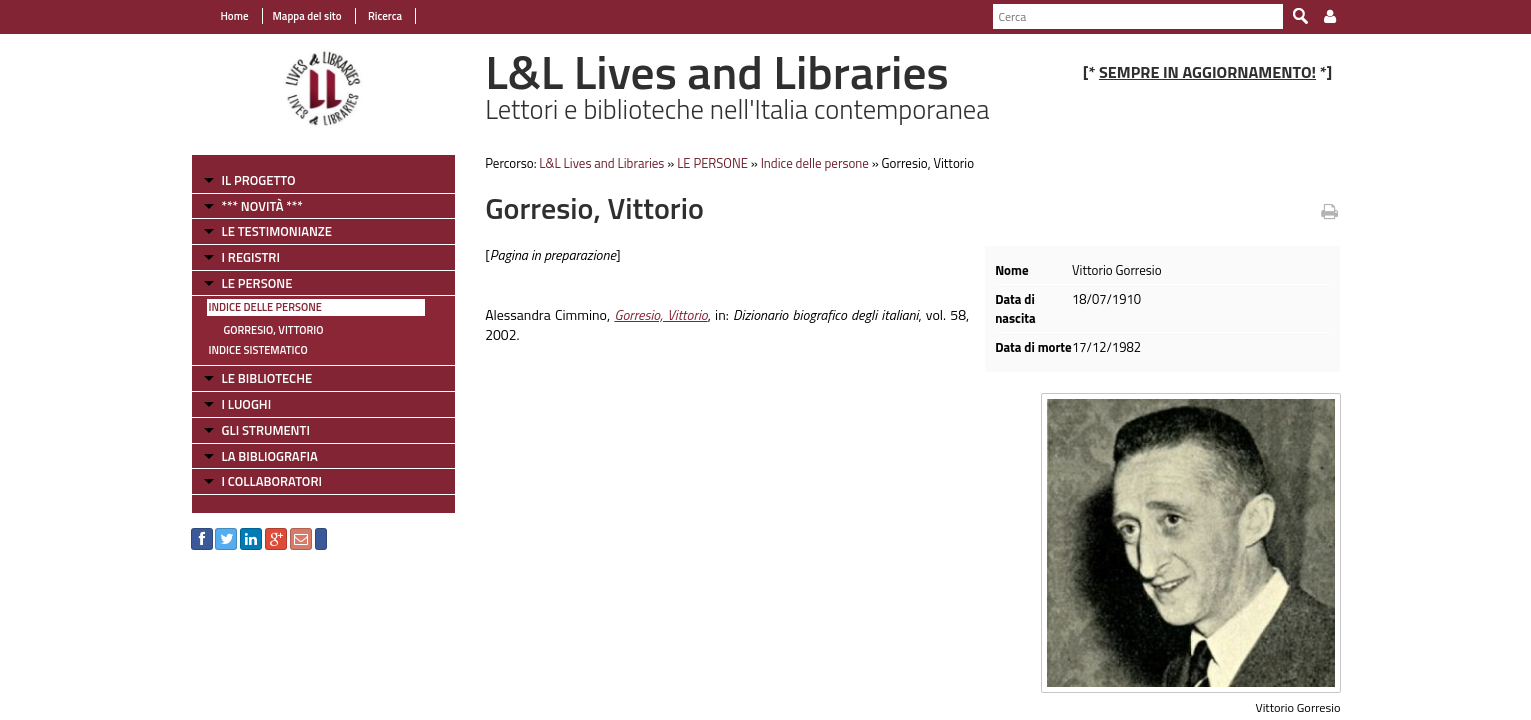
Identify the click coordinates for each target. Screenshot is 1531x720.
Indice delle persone (265, 307)
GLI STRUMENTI (266, 430)
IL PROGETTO (259, 180)
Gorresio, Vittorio (274, 330)
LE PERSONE (257, 283)
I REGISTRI (251, 257)
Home (235, 16)
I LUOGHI (247, 404)
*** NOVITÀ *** (262, 206)
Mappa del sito (307, 16)
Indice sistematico (258, 350)
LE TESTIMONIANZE (277, 231)
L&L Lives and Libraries (601, 163)
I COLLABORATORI (272, 481)
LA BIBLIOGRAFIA (270, 456)
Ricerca (384, 16)
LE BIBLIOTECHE (267, 378)
